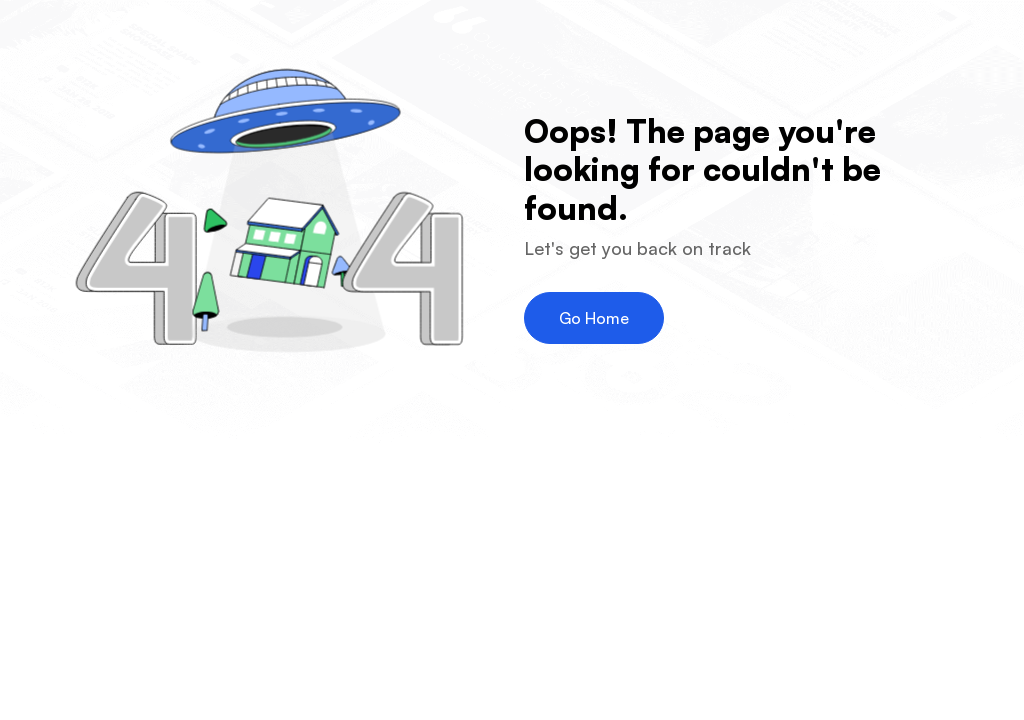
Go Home (594, 318)
